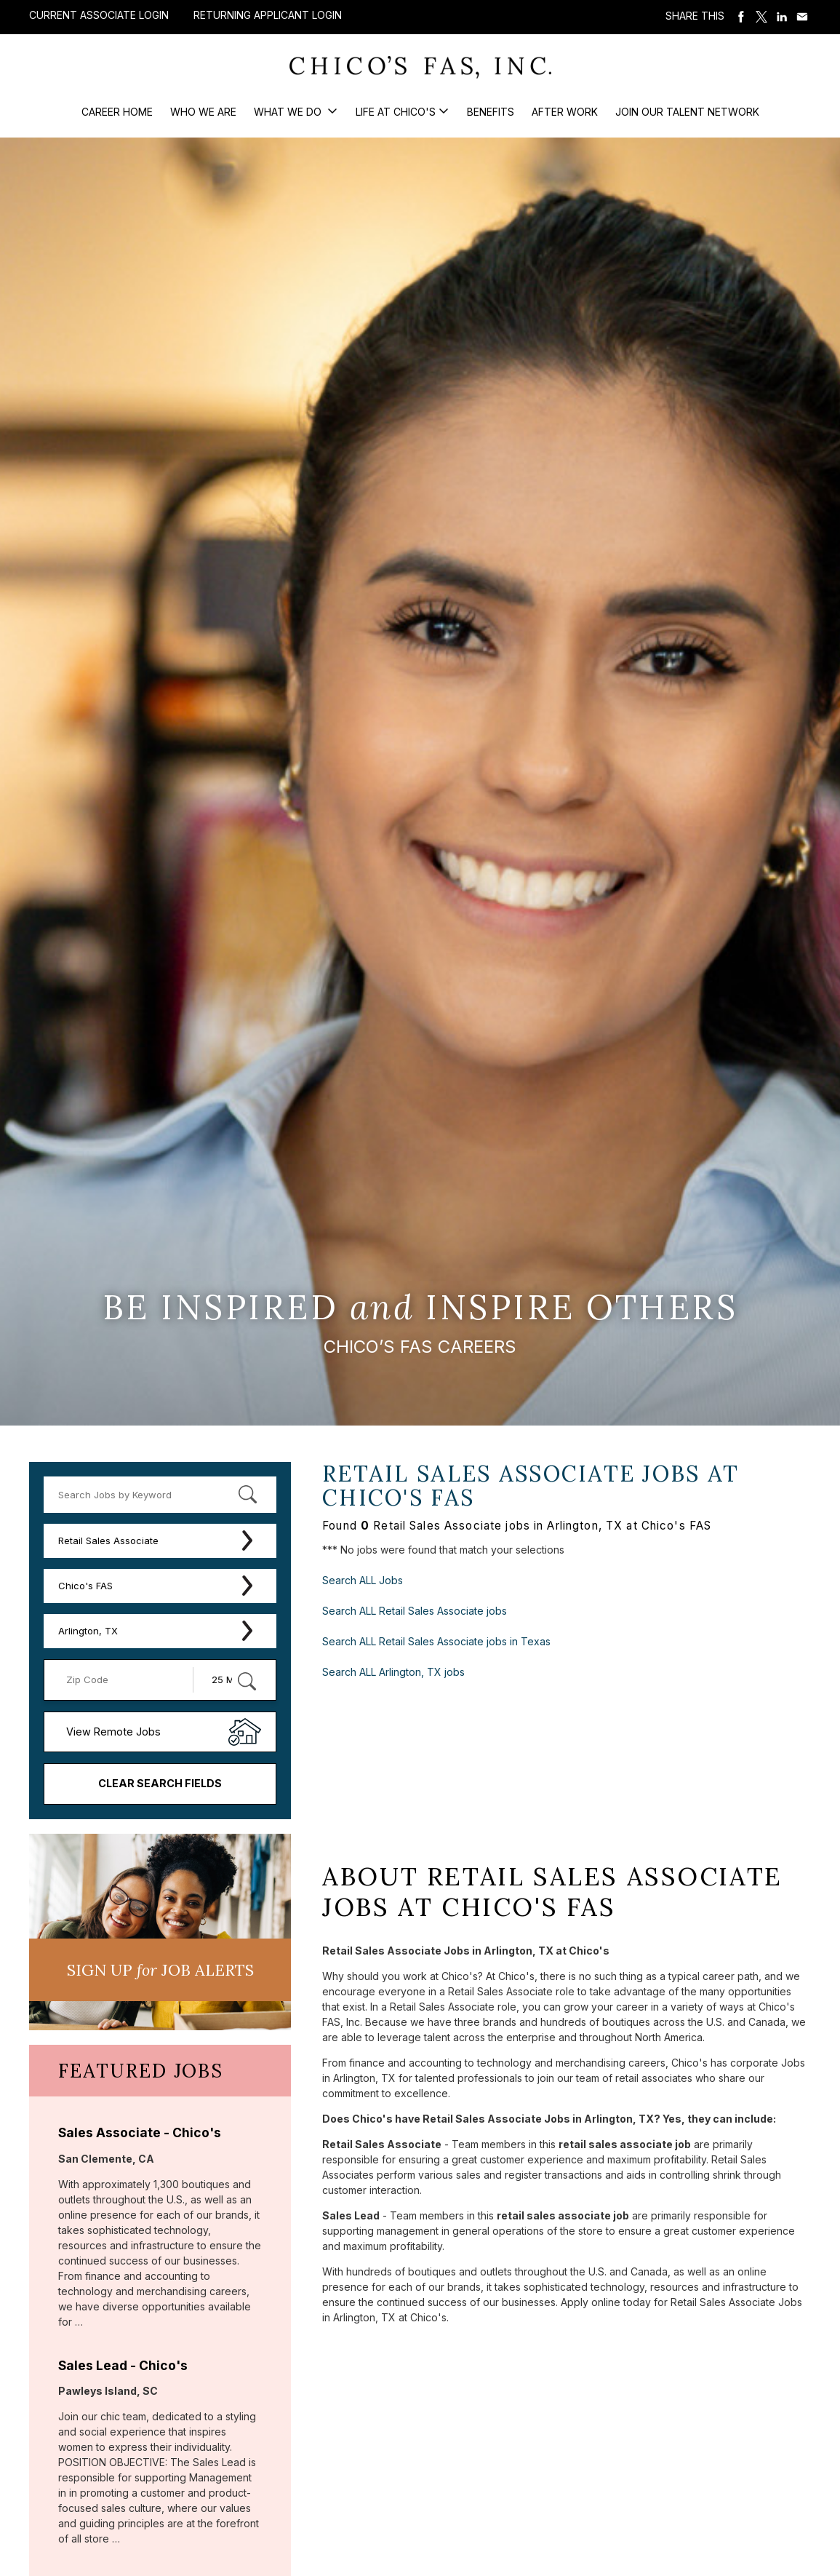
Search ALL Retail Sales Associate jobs (414, 1611)
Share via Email (802, 16)
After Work (565, 112)
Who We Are (203, 112)
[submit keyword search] (247, 1494)
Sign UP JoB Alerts (160, 1970)
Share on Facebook (741, 16)
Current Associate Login (99, 15)
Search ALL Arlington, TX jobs (393, 1672)
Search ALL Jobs (362, 1580)
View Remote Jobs (113, 1731)
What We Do (289, 112)
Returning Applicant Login (267, 15)
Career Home (117, 112)
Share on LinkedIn (781, 16)
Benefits (490, 112)
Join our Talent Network (687, 112)
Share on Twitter (761, 16)
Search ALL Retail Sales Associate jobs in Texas (436, 1641)
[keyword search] (160, 1494)
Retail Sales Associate (108, 1540)
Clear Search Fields (160, 1783)
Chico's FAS (85, 1585)
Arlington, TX (88, 1631)
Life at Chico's (396, 112)
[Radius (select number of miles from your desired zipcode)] (229, 1680)
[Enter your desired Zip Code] (126, 1680)
